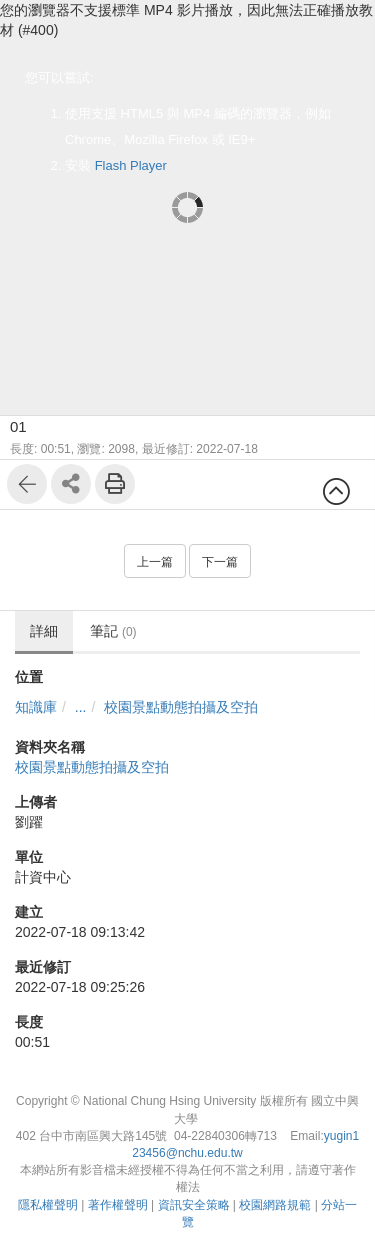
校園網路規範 (275, 1205)
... (81, 707)
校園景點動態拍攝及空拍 (181, 707)
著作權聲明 (118, 1205)
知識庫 (36, 707)
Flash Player (131, 165)
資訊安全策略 (194, 1205)
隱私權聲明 (48, 1205)
